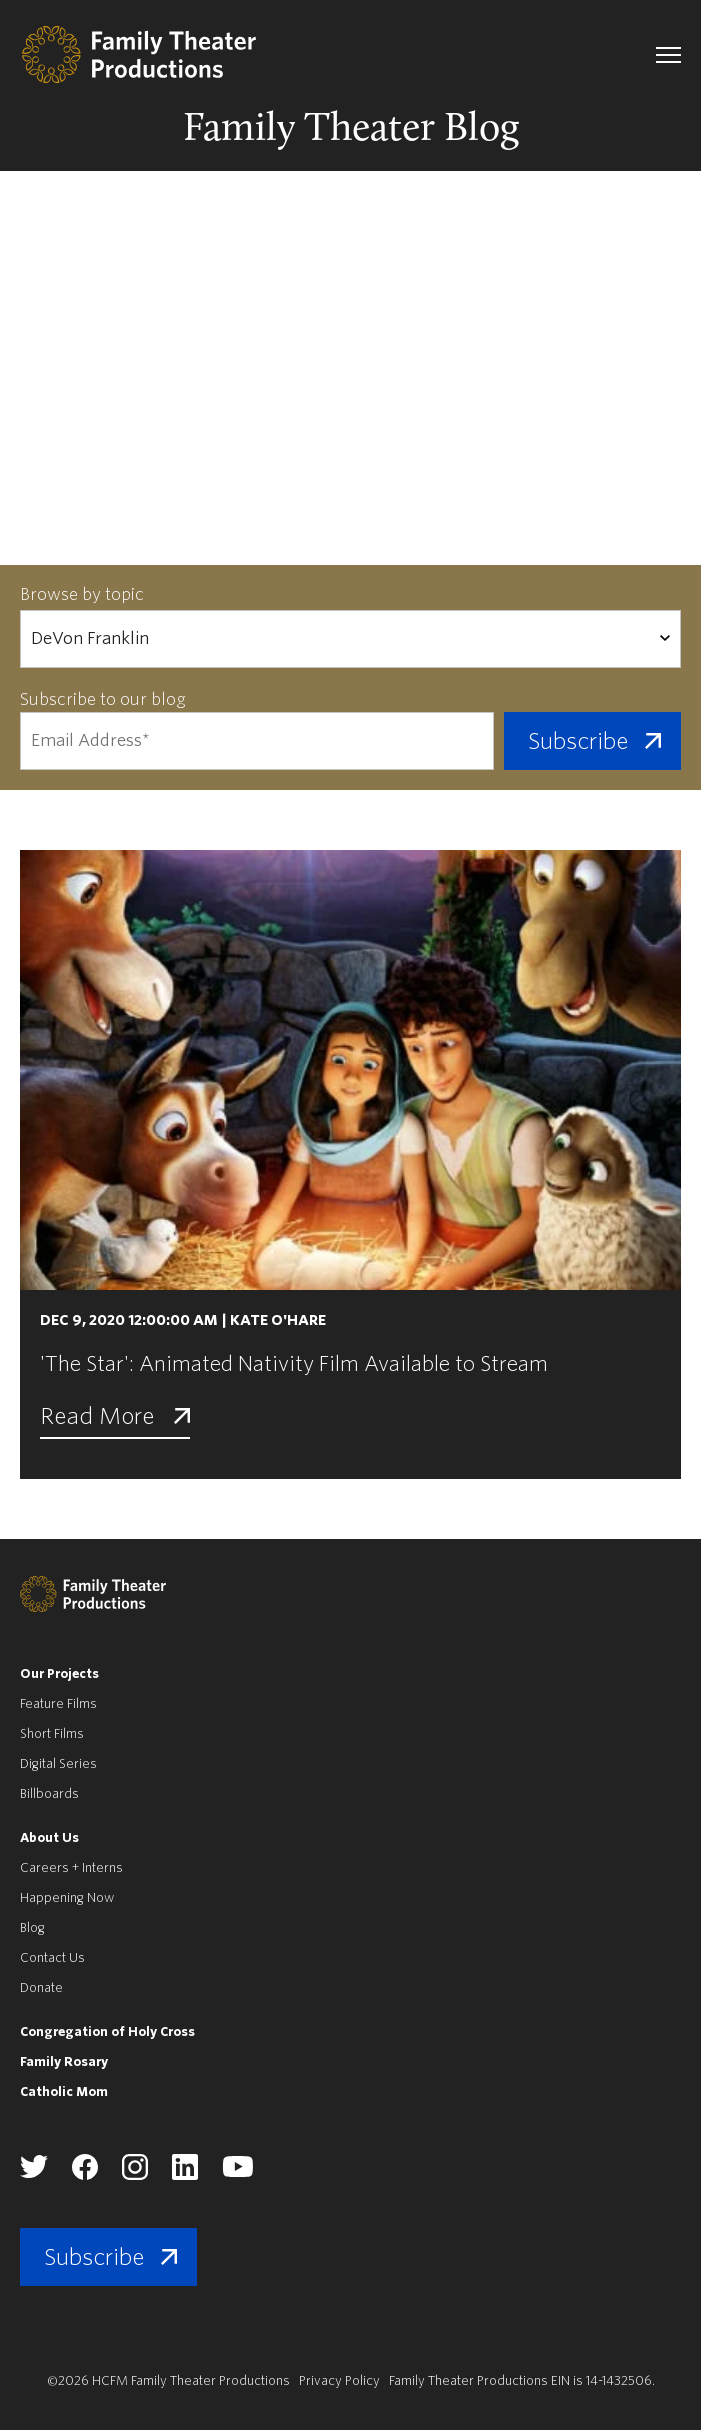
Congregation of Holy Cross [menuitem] (107, 2031)
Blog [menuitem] (32, 1927)
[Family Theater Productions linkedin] (185, 2175)
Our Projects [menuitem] (59, 1673)
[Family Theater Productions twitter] (34, 2173)
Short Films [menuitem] (52, 1733)
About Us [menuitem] (49, 1837)
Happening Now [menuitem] (67, 1897)
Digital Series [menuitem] (58, 1763)
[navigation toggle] (668, 55)
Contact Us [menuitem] (52, 1957)
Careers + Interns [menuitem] (71, 1867)
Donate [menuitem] (41, 1987)
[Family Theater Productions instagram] (135, 2175)
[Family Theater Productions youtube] (237, 2173)
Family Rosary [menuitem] (64, 2061)
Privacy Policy (339, 2380)
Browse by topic (82, 594)
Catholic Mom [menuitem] (64, 2091)
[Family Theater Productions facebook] (85, 2175)
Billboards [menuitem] (49, 1793)
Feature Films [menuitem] (58, 1703)
